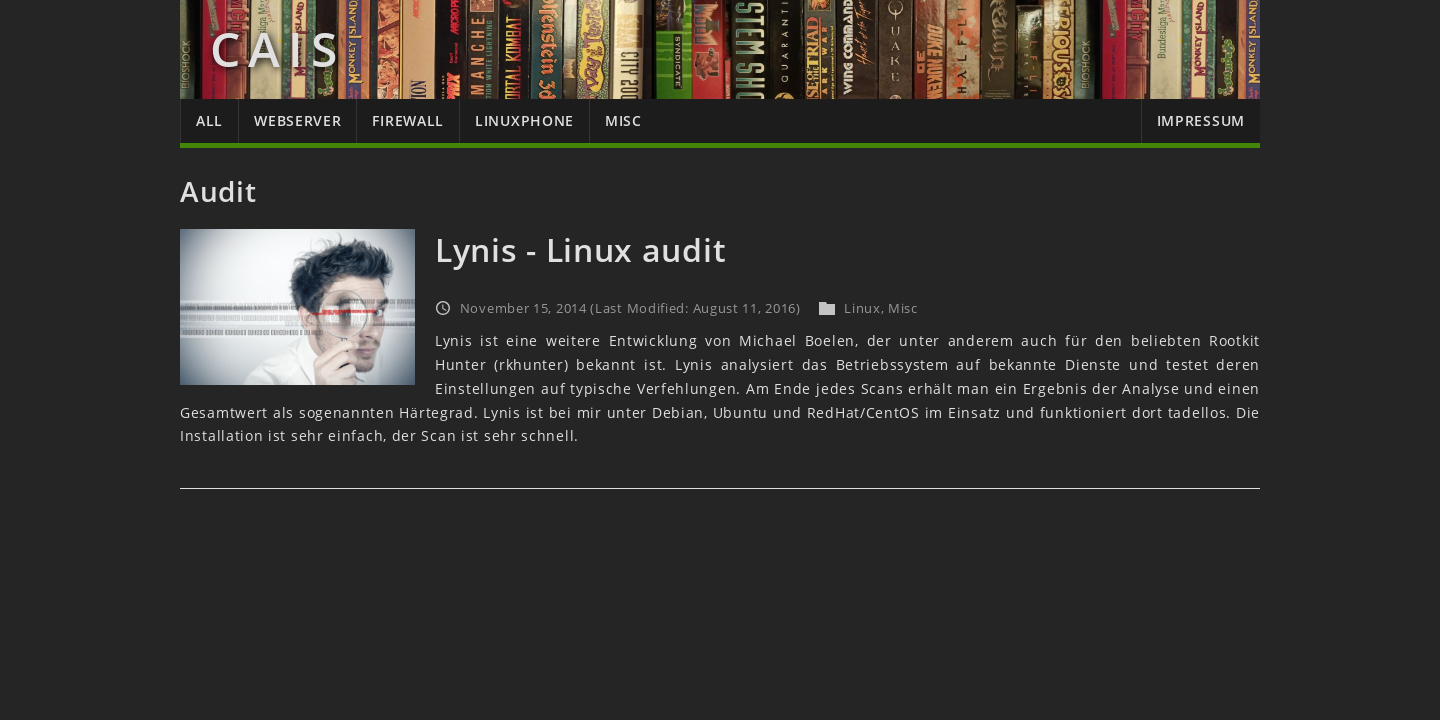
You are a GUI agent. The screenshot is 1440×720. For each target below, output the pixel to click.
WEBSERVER (297, 120)
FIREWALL (408, 120)
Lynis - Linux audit (580, 249)
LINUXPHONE (524, 120)
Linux (862, 308)
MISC (623, 120)
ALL (209, 120)
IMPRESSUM (1201, 120)
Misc (903, 308)
